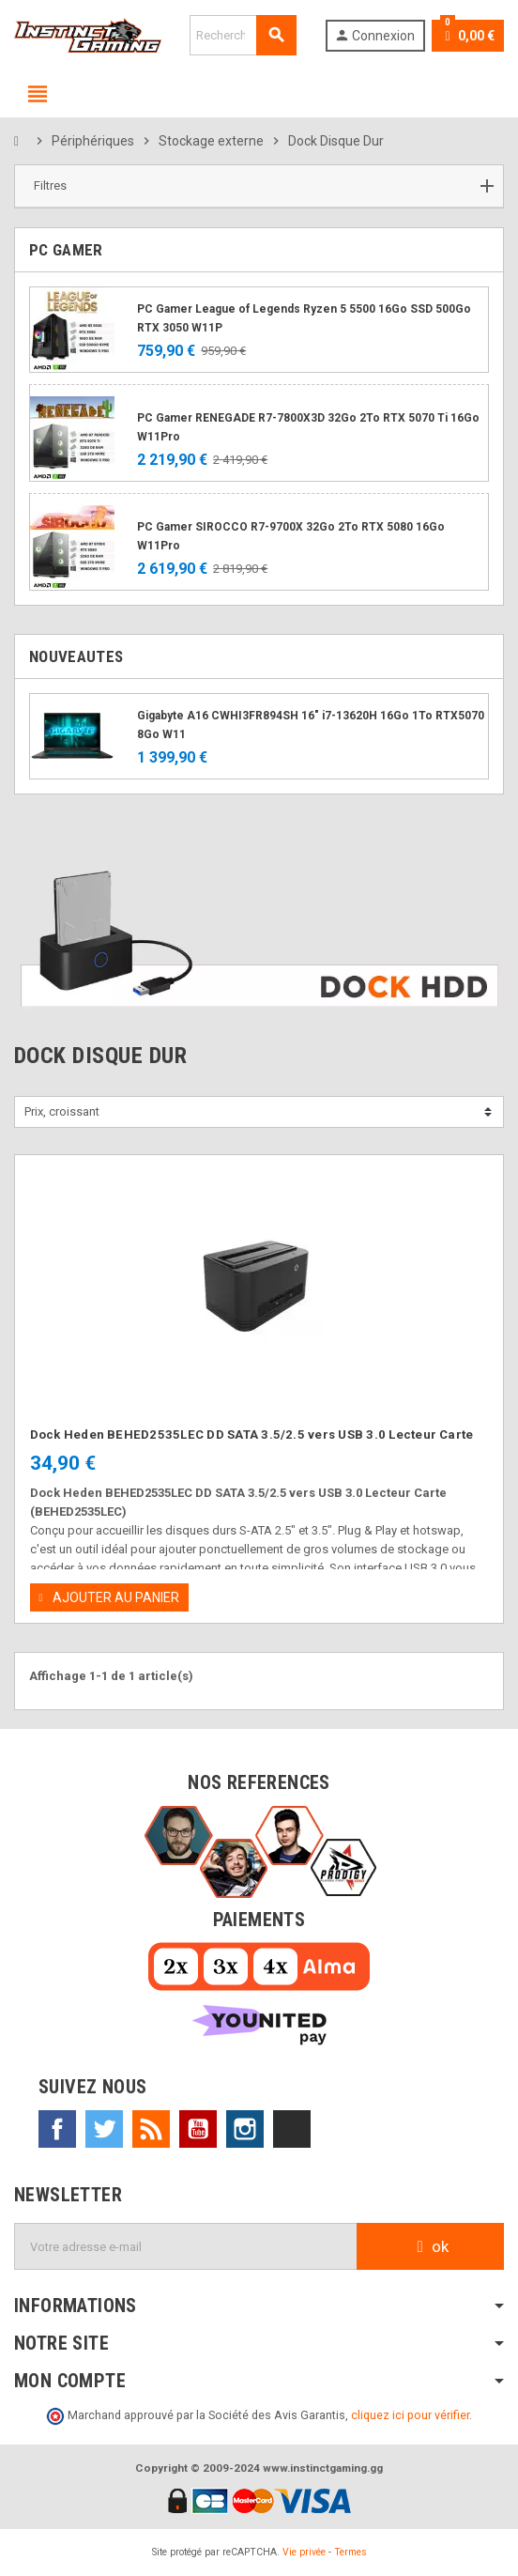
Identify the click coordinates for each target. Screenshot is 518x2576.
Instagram (245, 2129)
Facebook (57, 2129)
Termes (350, 2552)
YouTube (198, 2129)
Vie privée (304, 2552)
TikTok (292, 2129)
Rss (151, 2129)
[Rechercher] (243, 35)
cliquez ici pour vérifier (410, 2415)
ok (430, 2246)
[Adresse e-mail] (186, 2246)
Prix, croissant (61, 1111)
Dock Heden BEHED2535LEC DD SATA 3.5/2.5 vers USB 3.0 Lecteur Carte (252, 1434)
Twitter (104, 2129)
